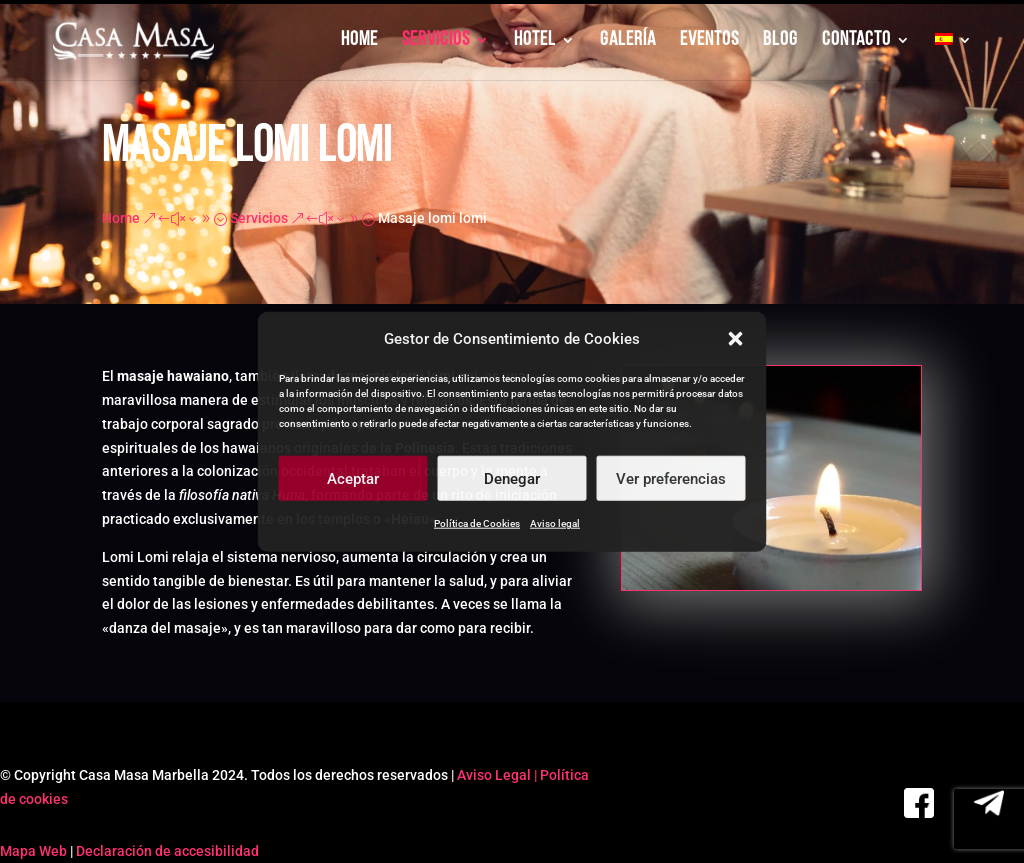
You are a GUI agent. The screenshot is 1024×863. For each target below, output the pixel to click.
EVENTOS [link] (709, 41)
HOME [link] (359, 41)
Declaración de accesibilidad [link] (167, 851)
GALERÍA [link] (628, 41)
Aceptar (353, 479)
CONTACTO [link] (856, 41)
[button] (736, 339)
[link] (135, 41)
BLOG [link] (780, 41)
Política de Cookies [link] (477, 523)
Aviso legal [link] (555, 523)
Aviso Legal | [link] (498, 775)
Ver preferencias (671, 479)
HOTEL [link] (535, 41)
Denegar (512, 479)
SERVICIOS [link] (436, 41)
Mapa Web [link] (33, 851)
